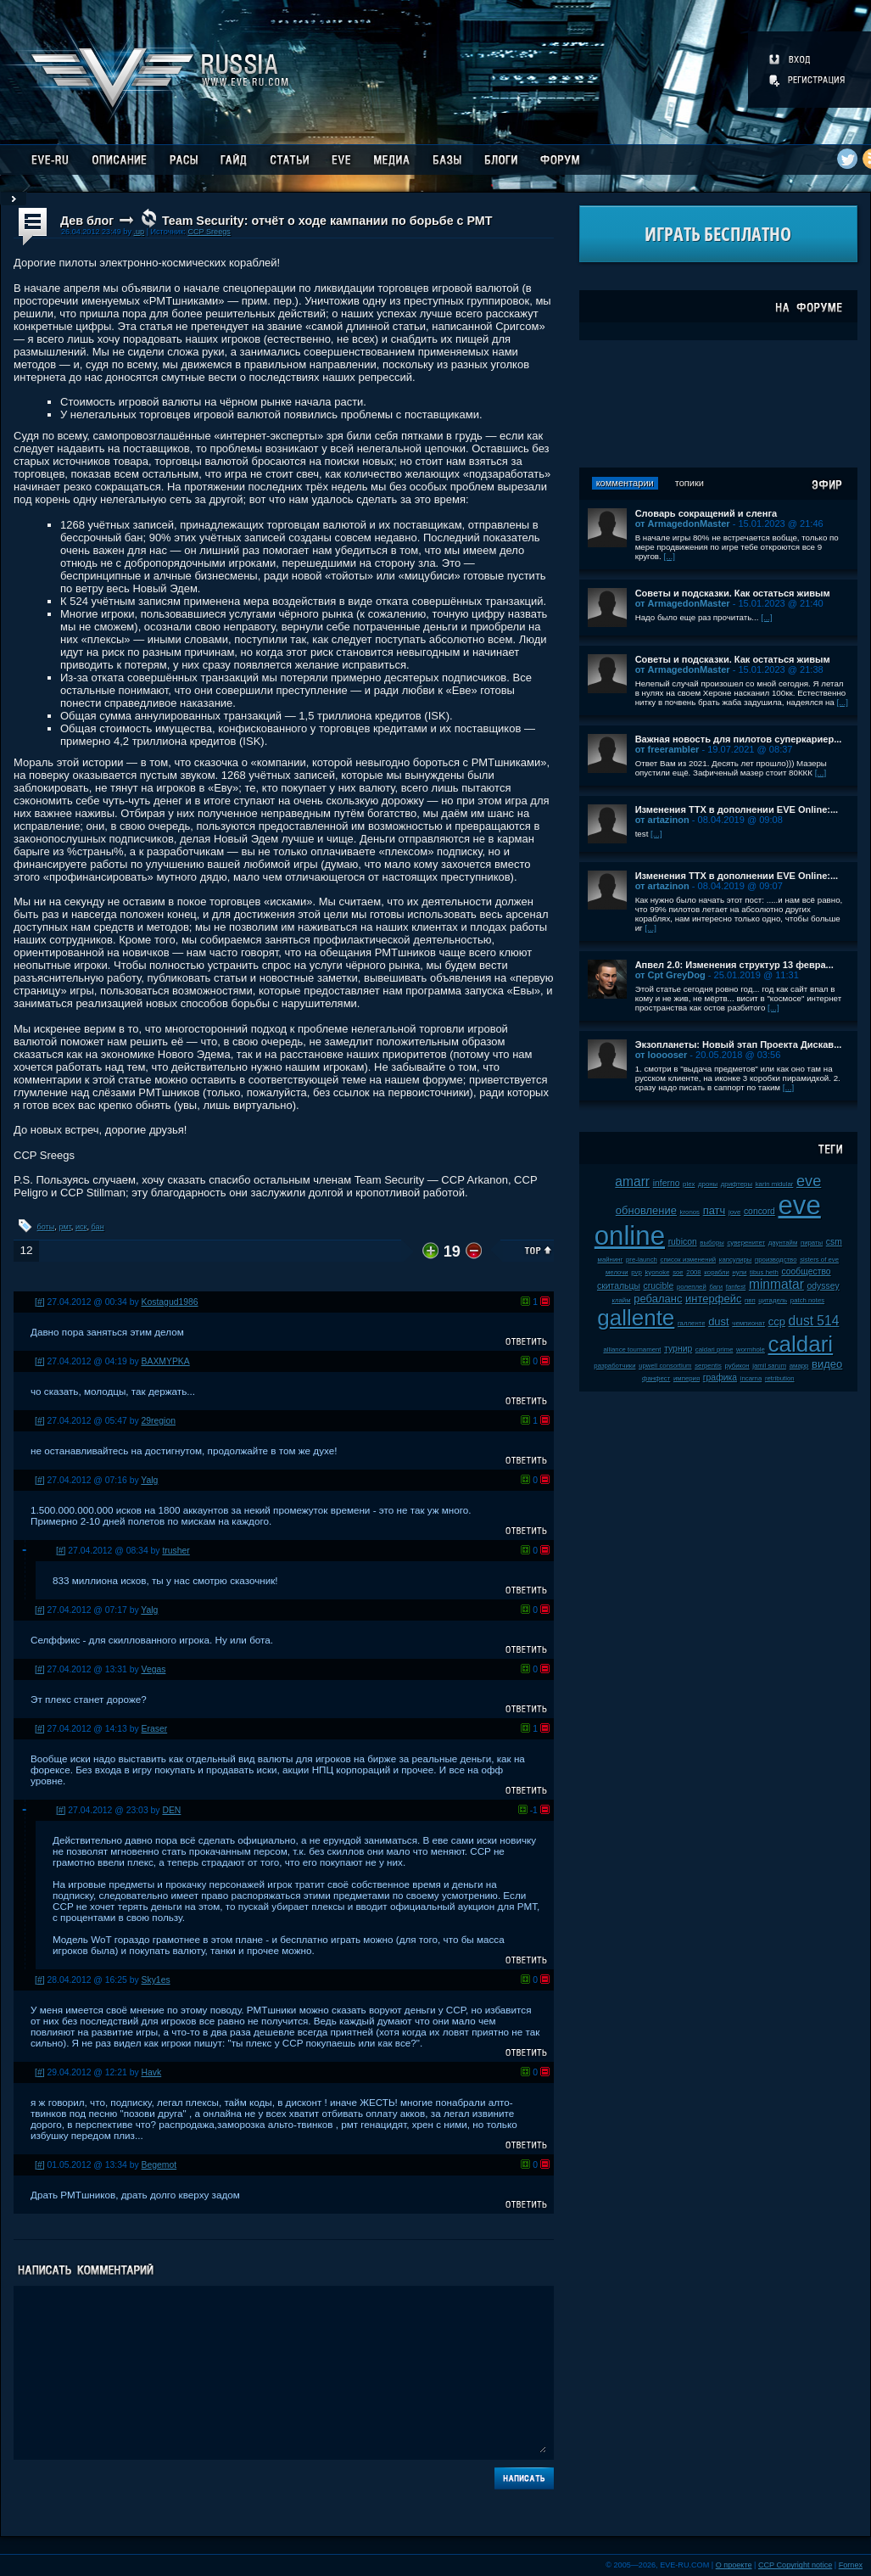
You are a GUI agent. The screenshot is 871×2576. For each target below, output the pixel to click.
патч (714, 1210)
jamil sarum (769, 1365)
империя (686, 1378)
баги (716, 1287)
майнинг (610, 1259)
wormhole (750, 1349)
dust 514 (814, 1320)
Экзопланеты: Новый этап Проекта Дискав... (738, 1044)
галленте (692, 1323)
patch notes (807, 1300)
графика (720, 1377)
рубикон (736, 1365)
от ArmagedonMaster (682, 523)
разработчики (614, 1365)
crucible (658, 1286)
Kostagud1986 (170, 1302)
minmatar (776, 1284)
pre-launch (641, 1259)
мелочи (617, 1272)
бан (98, 1227)
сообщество (805, 1271)
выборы (712, 1242)
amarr (632, 1181)
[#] (40, 1302)
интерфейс (713, 1298)
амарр (799, 1365)
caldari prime (714, 1349)
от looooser (661, 1055)
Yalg (149, 1480)
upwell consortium (665, 1365)
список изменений (689, 1259)
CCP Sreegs (208, 231)
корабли (716, 1272)
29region (159, 1420)
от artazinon (662, 820)
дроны (707, 1184)
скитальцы (618, 1286)
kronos (690, 1212)
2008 (693, 1272)
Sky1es (156, 1980)
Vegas (154, 1669)
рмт (64, 1227)
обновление (646, 1210)
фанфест (656, 1378)
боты (46, 1227)
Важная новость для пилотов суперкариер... (738, 739)
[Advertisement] (718, 403)
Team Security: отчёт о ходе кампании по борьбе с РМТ (327, 220)
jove (734, 1212)
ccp (776, 1321)
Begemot (159, 2165)
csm (834, 1241)
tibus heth (764, 1272)
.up (138, 231)
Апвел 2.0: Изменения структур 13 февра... (734, 965)
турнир (678, 1348)
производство (775, 1259)
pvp (636, 1272)
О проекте (734, 2565)
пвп (750, 1300)
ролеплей (691, 1287)
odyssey (823, 1286)
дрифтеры (736, 1184)
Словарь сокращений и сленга (706, 513)
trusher (175, 1550)
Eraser (155, 1728)
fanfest (735, 1287)
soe (678, 1272)
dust (718, 1321)
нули (739, 1272)
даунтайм (783, 1242)
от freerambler (667, 749)
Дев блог (87, 220)
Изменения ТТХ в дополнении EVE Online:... (737, 809)
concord (759, 1211)
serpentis (708, 1365)
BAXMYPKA (166, 1361)
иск (81, 1227)
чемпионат (748, 1323)
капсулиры (735, 1259)
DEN (171, 1810)
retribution (780, 1378)
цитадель (772, 1300)
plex (689, 1184)
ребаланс (658, 1298)
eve (808, 1181)
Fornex (851, 2565)
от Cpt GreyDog (670, 975)
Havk (152, 2072)
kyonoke (657, 1272)
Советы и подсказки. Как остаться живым (732, 593)
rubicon (682, 1241)
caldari (801, 1344)
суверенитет (746, 1242)
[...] (669, 556)
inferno (666, 1183)
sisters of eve (819, 1259)
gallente (635, 1317)
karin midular (775, 1184)
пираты (812, 1242)
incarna (751, 1378)
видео (827, 1364)
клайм (620, 1300)
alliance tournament (632, 1349)
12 (26, 1250)
